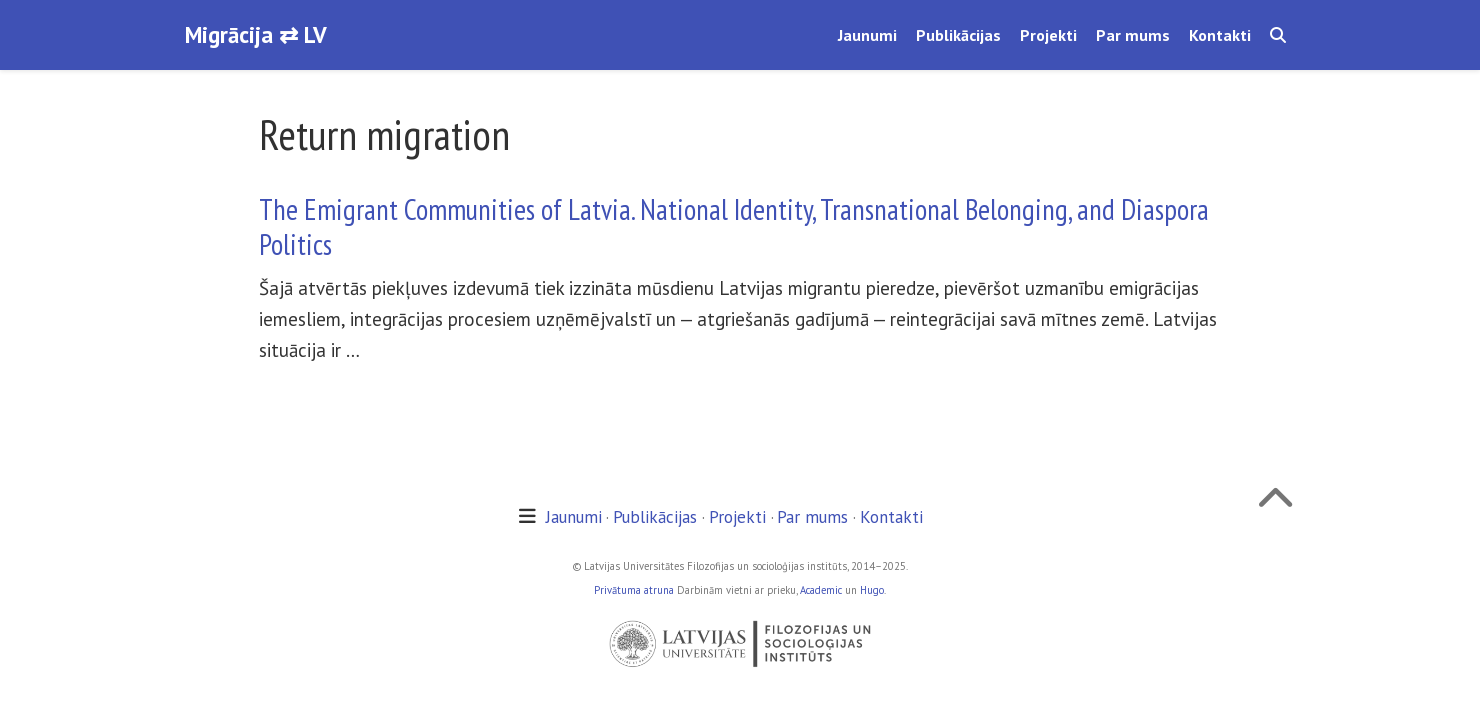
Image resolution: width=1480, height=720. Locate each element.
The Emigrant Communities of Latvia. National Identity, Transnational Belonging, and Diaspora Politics (734, 227)
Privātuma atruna (634, 590)
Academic (821, 590)
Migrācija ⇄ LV (256, 34)
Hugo (872, 590)
